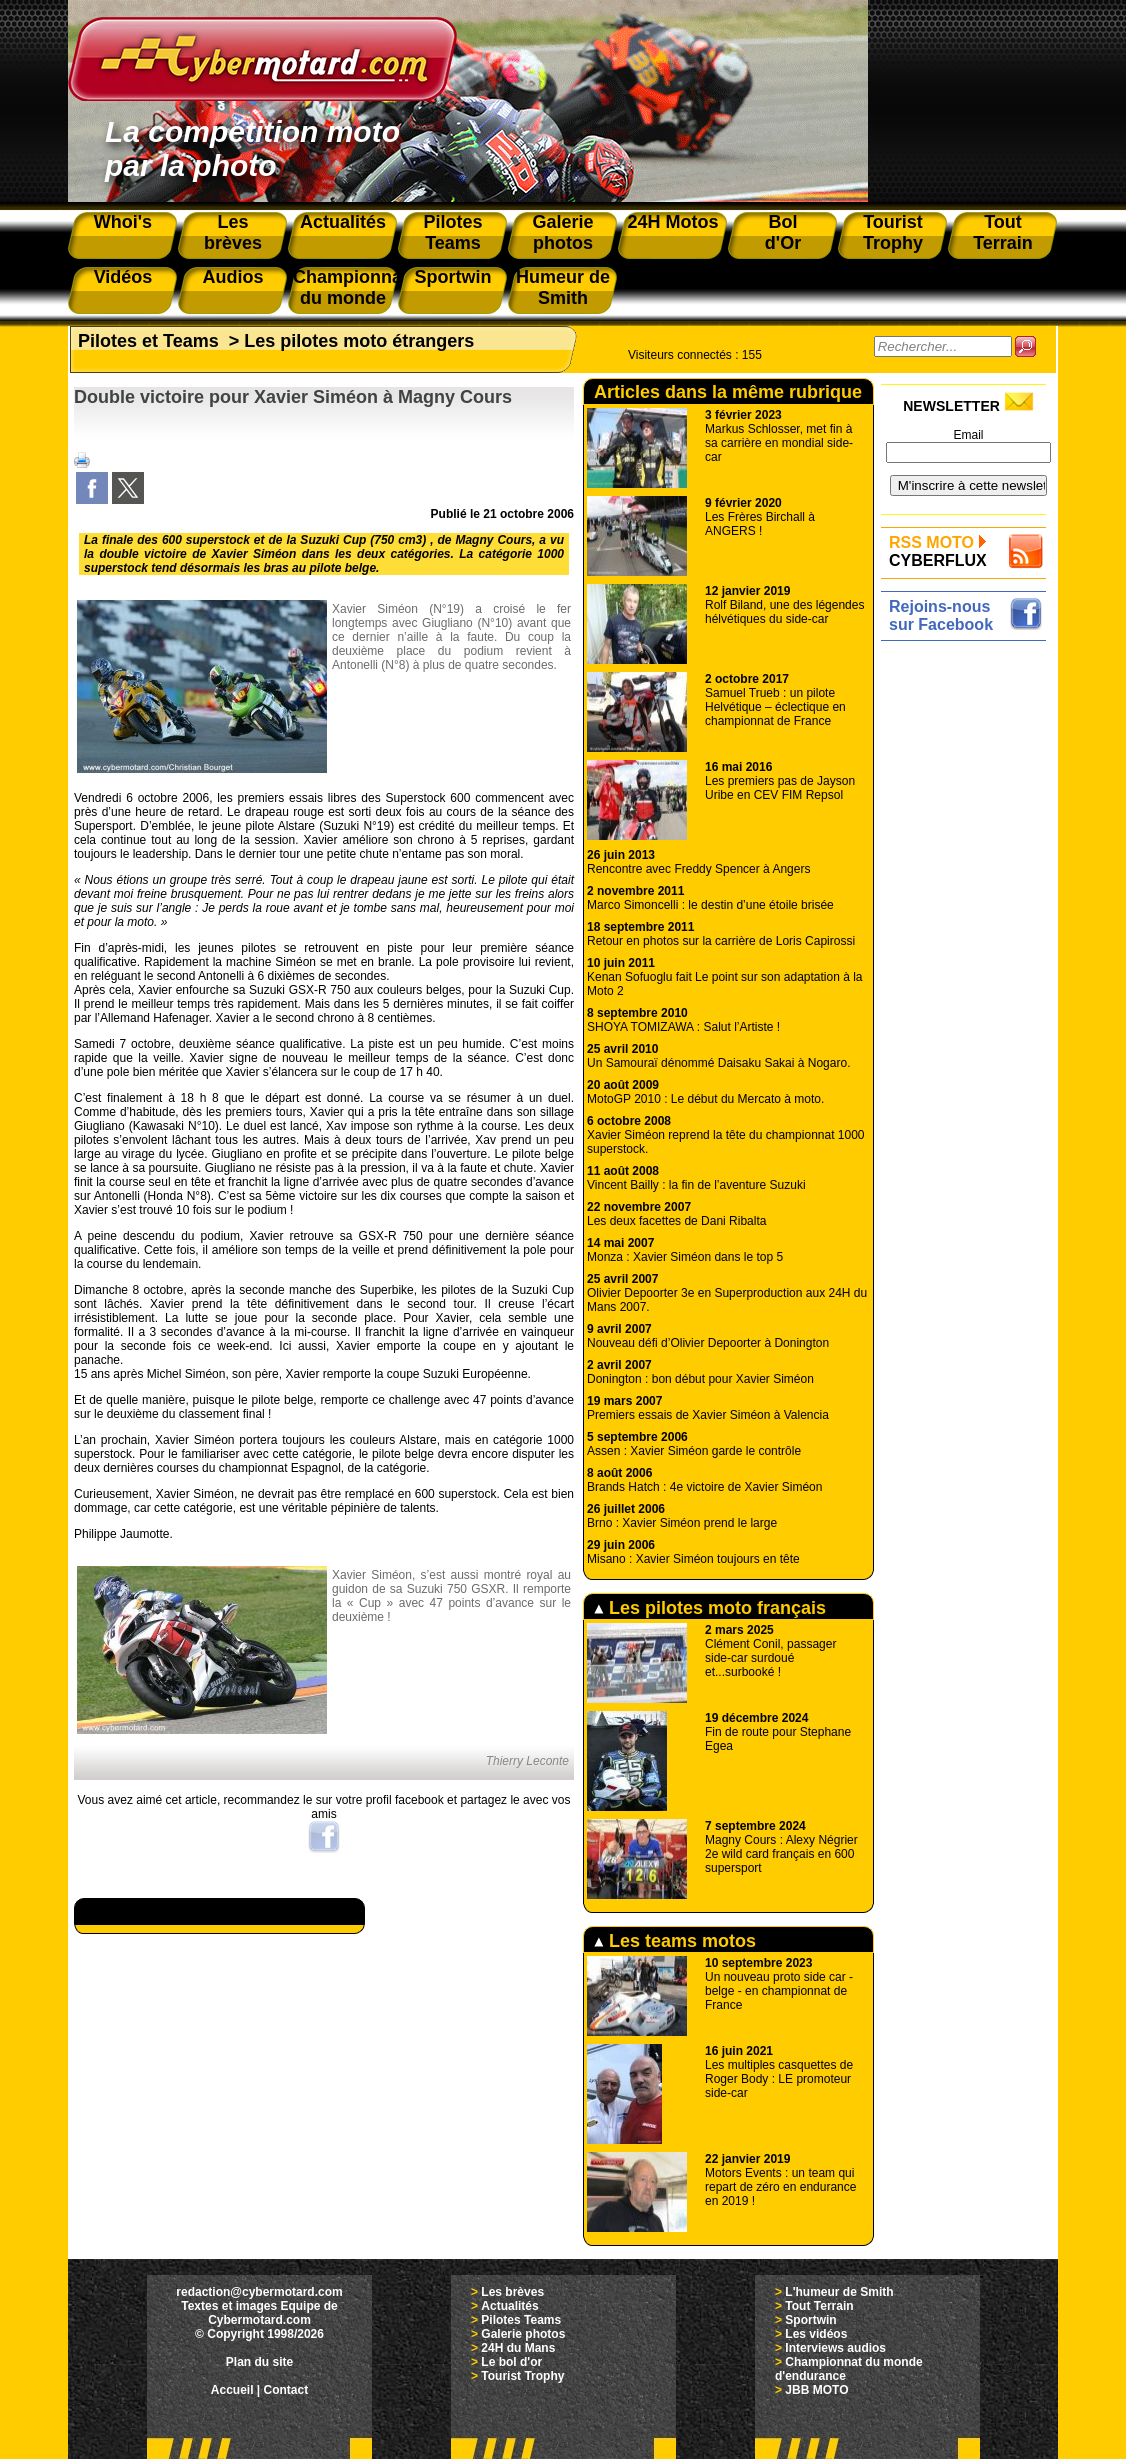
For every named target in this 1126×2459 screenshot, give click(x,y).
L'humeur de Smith (839, 2292)
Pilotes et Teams (148, 341)
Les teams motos (675, 1941)
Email (968, 435)
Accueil (232, 2390)
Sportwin (810, 2320)
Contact (286, 2390)
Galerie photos (523, 2334)
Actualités (509, 2306)
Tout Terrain (819, 2306)
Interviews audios (835, 2348)
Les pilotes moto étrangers (359, 341)
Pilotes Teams (521, 2320)
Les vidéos (816, 2334)
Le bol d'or (511, 2362)
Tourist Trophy (522, 2376)
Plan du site (259, 2362)
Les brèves (512, 2292)
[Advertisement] (968, 947)
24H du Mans (518, 2348)
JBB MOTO (816, 2390)
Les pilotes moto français (710, 1608)
